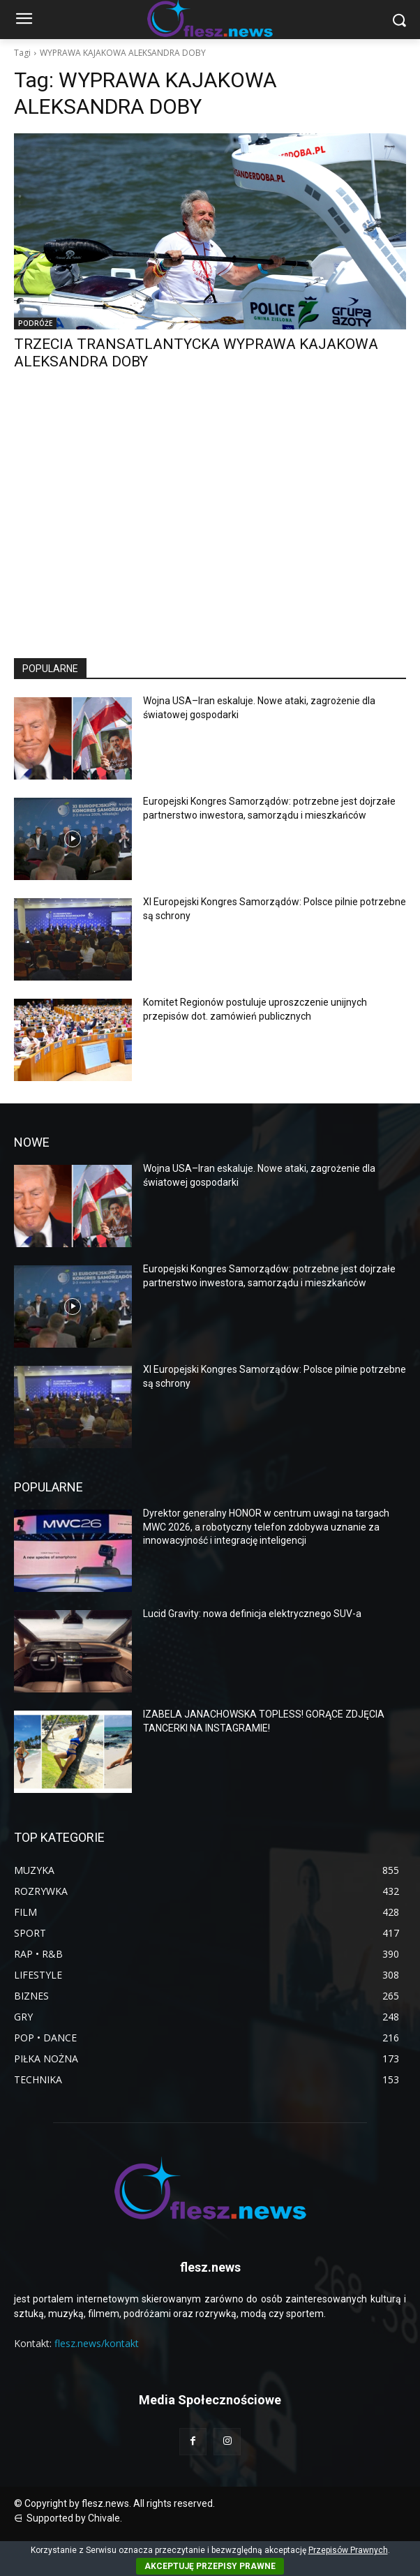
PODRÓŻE (35, 323)
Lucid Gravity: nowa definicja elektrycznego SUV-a (252, 1613)
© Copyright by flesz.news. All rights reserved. (114, 2503)
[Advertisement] (210, 527)
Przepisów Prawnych (348, 2550)
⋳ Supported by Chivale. (68, 2518)
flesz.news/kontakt (96, 2343)
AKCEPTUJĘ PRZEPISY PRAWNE (210, 2566)
